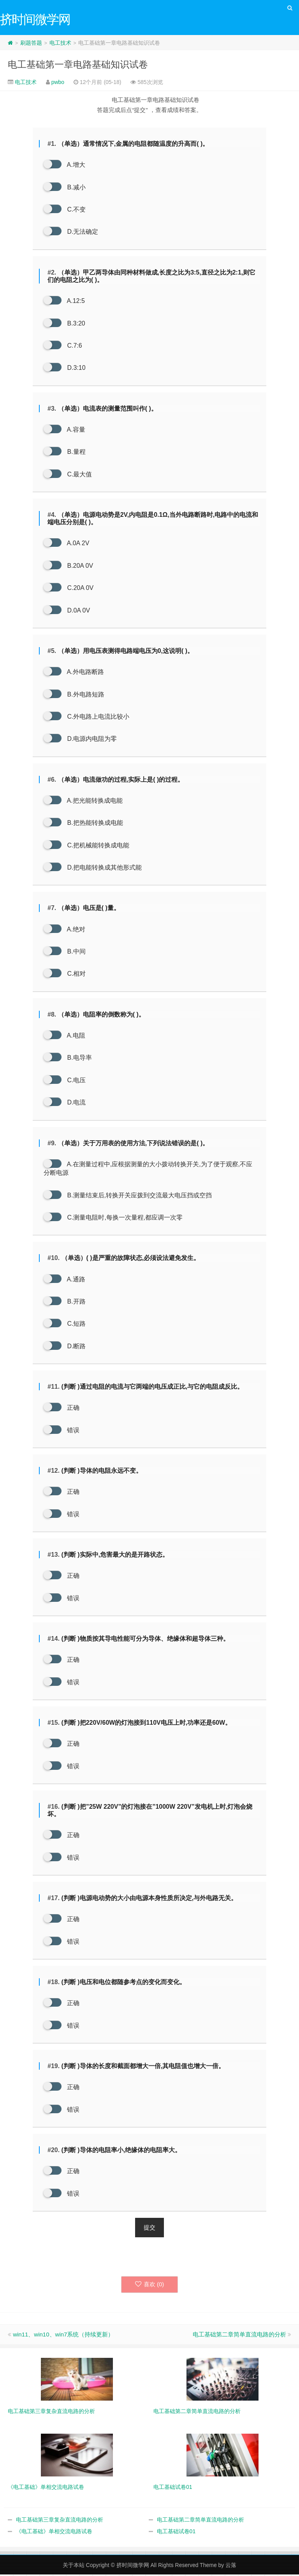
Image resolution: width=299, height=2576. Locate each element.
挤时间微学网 (132, 2567)
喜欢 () (149, 2285)
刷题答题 (31, 44)
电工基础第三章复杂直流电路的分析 (59, 2521)
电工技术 (60, 44)
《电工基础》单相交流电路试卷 (54, 2533)
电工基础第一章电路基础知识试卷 (78, 65)
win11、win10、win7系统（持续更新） (63, 2336)
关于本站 (73, 2567)
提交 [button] (149, 2228)
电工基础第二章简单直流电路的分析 (239, 2336)
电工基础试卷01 (176, 2533)
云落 (230, 2567)
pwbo (57, 83)
